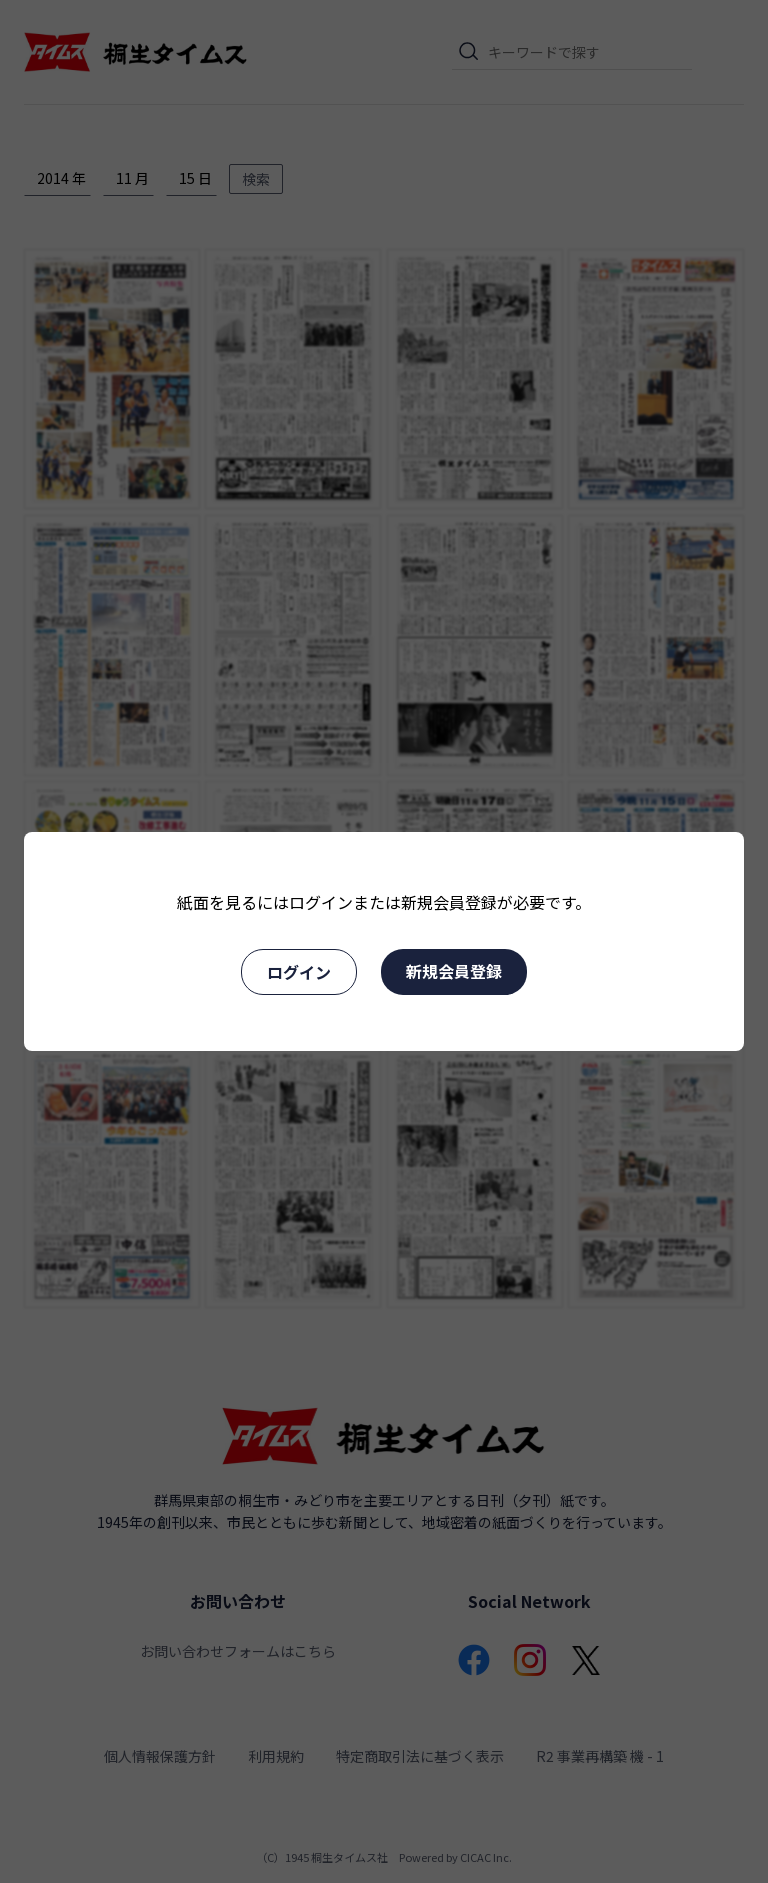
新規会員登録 (454, 971)
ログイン (299, 972)
